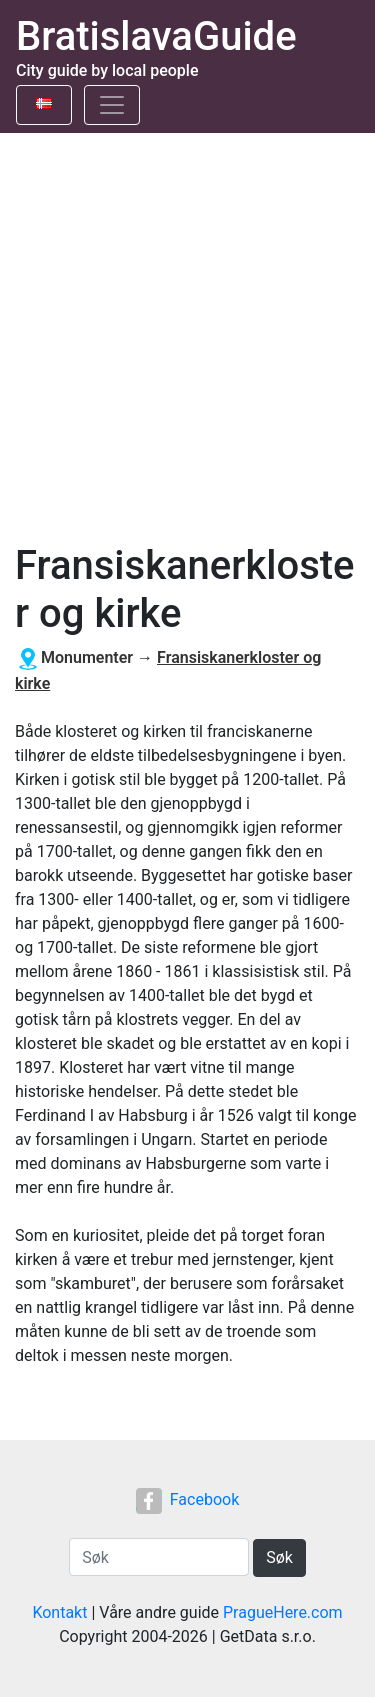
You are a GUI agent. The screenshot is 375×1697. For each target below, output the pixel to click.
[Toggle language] (44, 105)
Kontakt (59, 1612)
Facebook (187, 1499)
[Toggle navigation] (112, 105)
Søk (279, 1557)
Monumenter (87, 657)
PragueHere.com (283, 1612)
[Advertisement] (187, 330)
